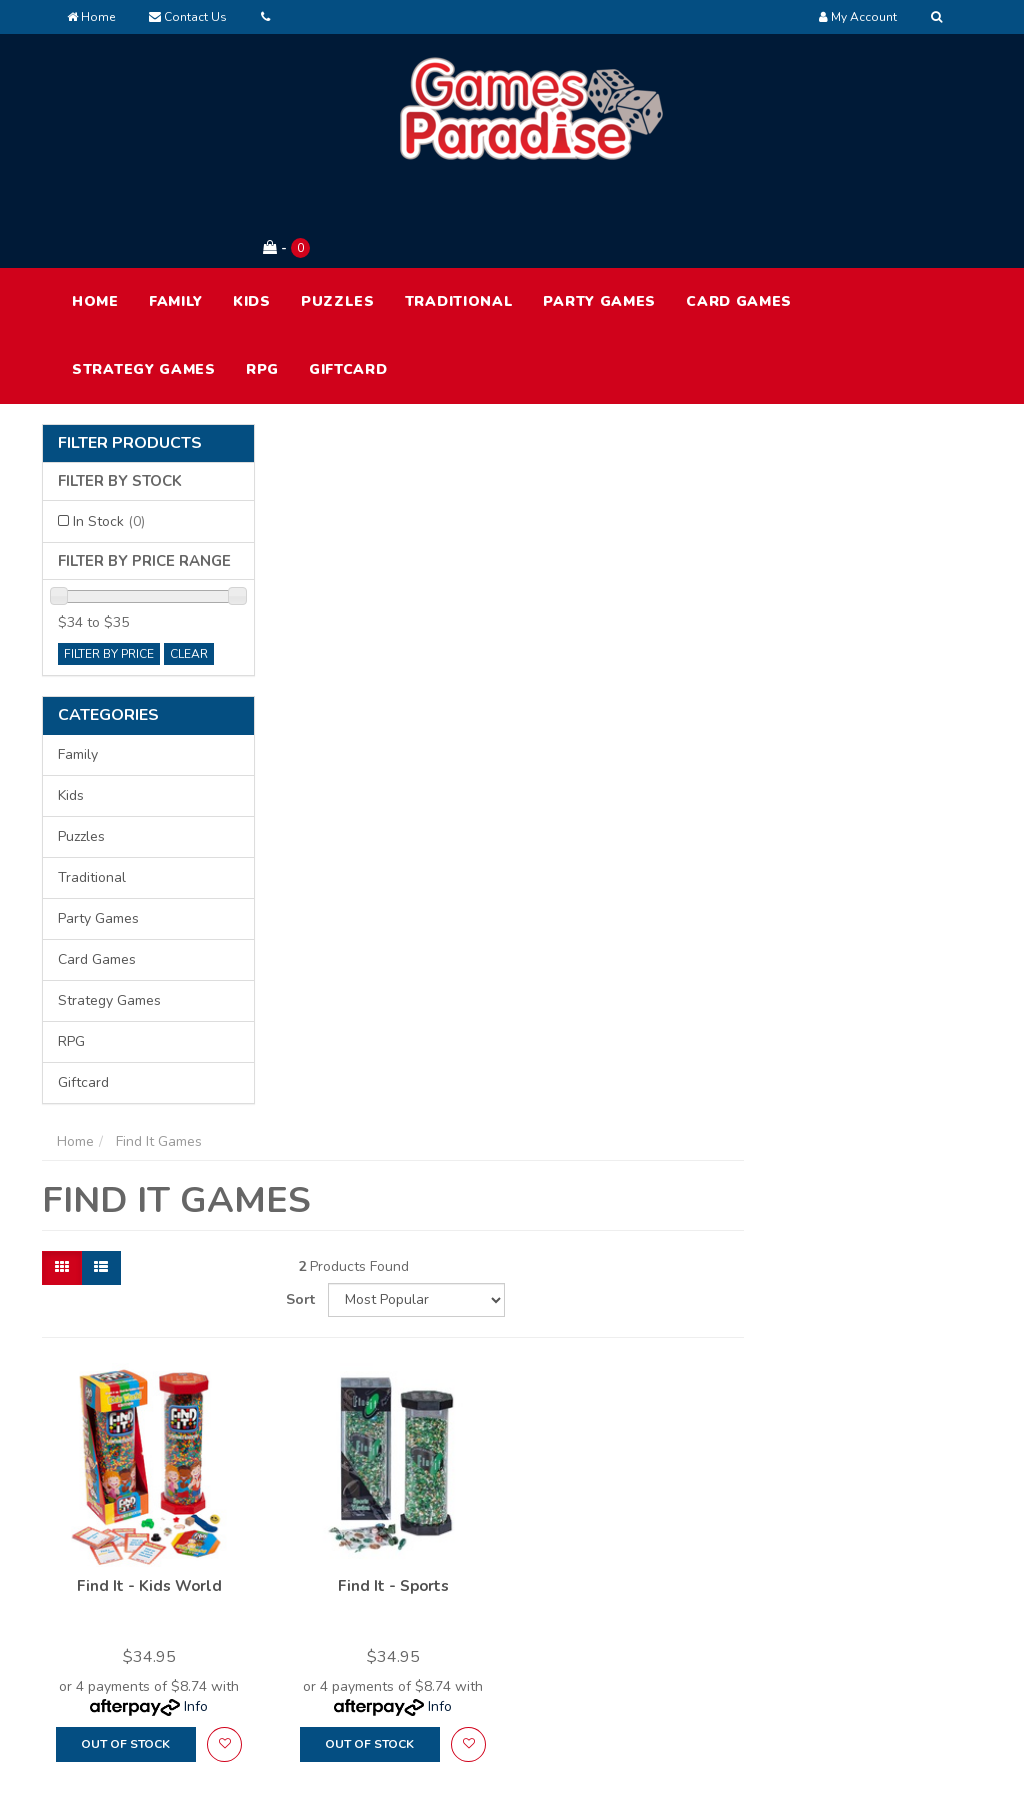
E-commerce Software (749, 1785)
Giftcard (348, 286)
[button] (465, 927)
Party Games (599, 218)
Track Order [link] (484, 1601)
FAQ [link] (648, 1601)
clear (189, 571)
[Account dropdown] (858, 17)
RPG (262, 286)
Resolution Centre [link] (503, 1643)
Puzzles (338, 218)
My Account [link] (483, 1559)
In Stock (109, 438)
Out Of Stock (367, 927)
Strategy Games (144, 286)
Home (91, 17)
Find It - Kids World (390, 769)
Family (176, 218)
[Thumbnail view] (305, 485)
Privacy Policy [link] (866, 1601)
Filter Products (130, 361)
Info (438, 889)
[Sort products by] (896, 485)
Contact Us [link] (670, 1643)
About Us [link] (665, 1559)
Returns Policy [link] (868, 1643)
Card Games (739, 218)
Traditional (459, 218)
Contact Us (188, 17)
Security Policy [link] (869, 1685)
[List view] (344, 485)
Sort (782, 484)
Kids (252, 218)
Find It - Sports (633, 769)
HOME (95, 218)
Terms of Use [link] (865, 1559)
